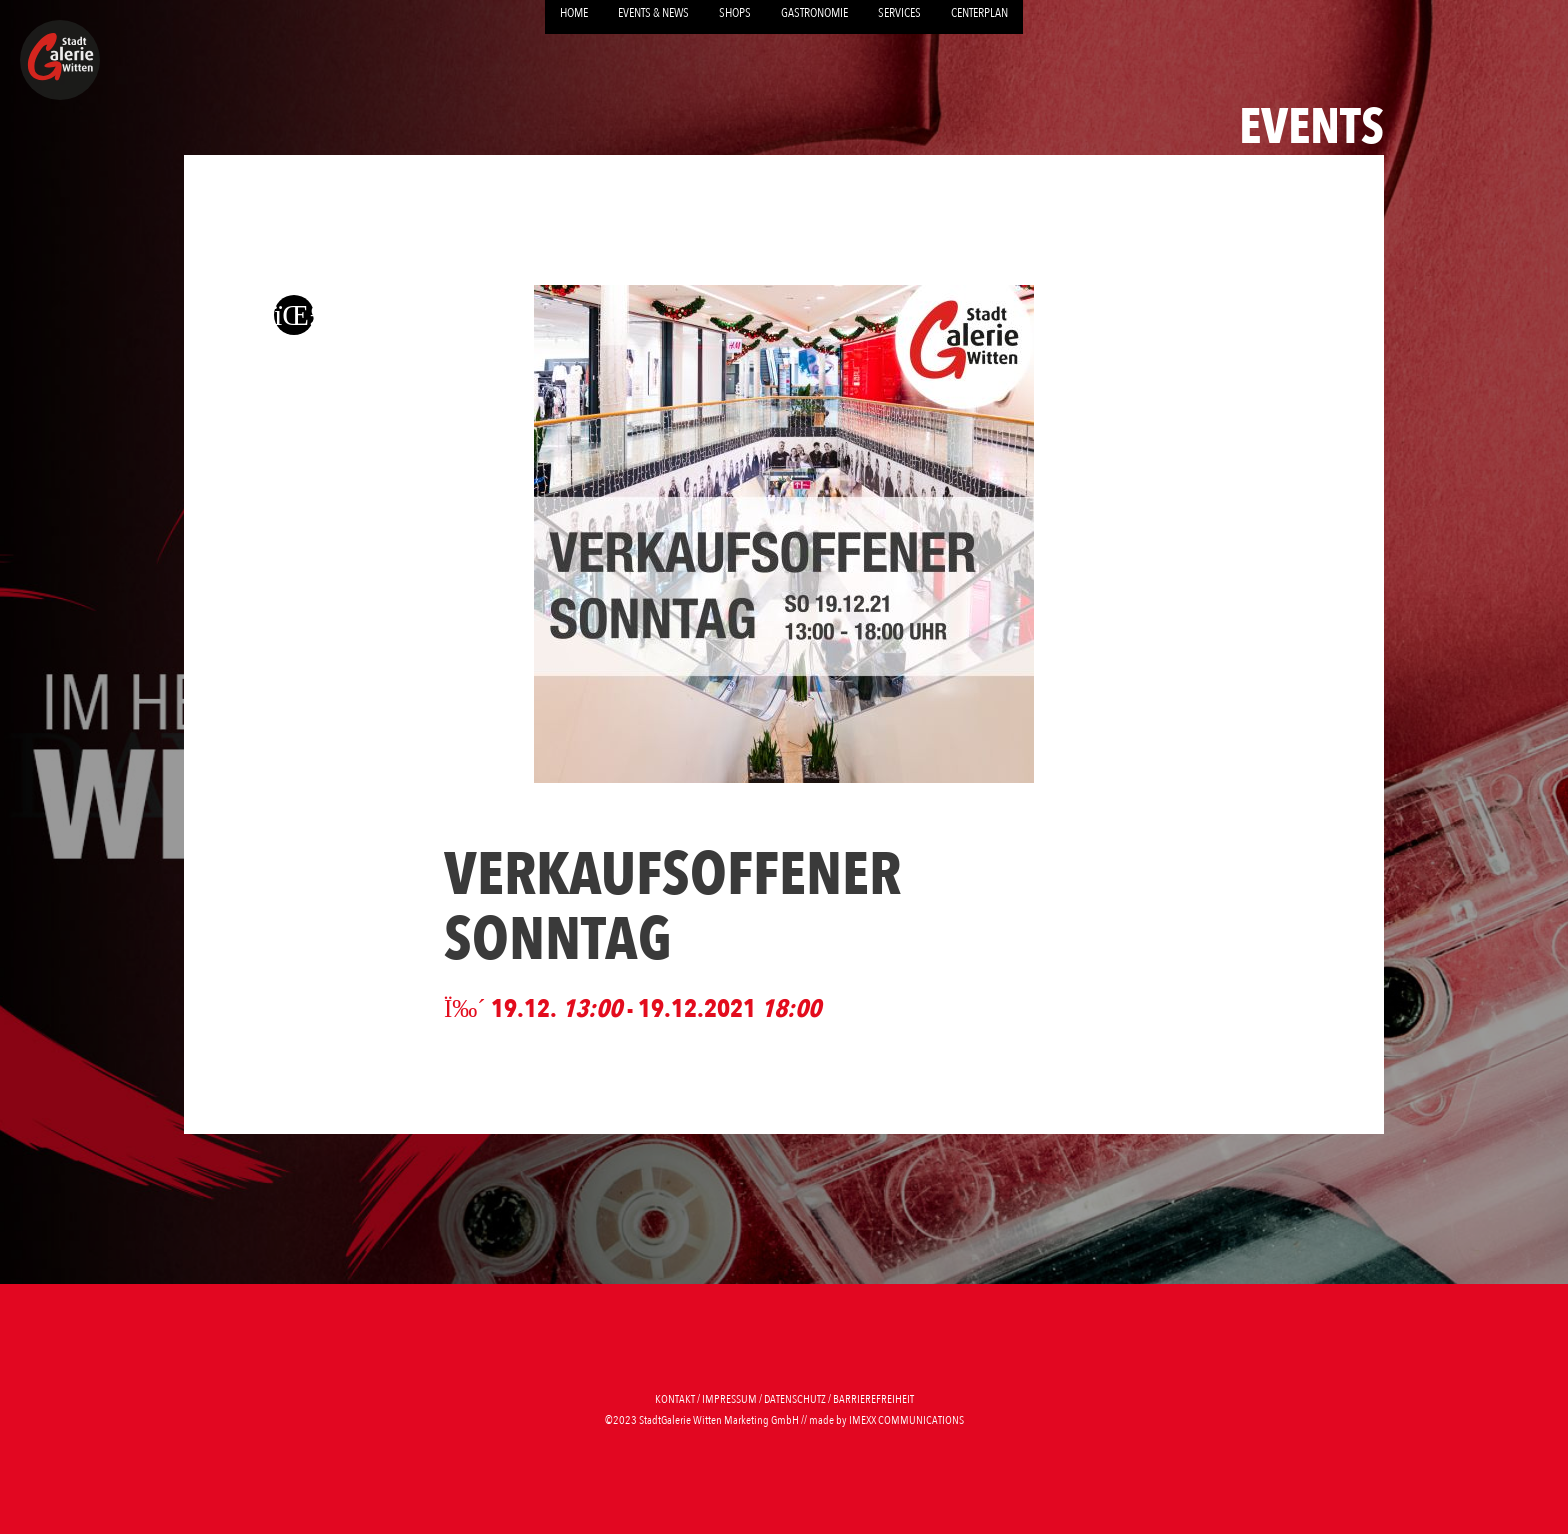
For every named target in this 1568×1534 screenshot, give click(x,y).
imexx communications (906, 1420)
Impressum (729, 1399)
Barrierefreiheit (873, 1399)
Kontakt (675, 1399)
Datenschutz (795, 1399)
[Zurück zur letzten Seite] (294, 314)
